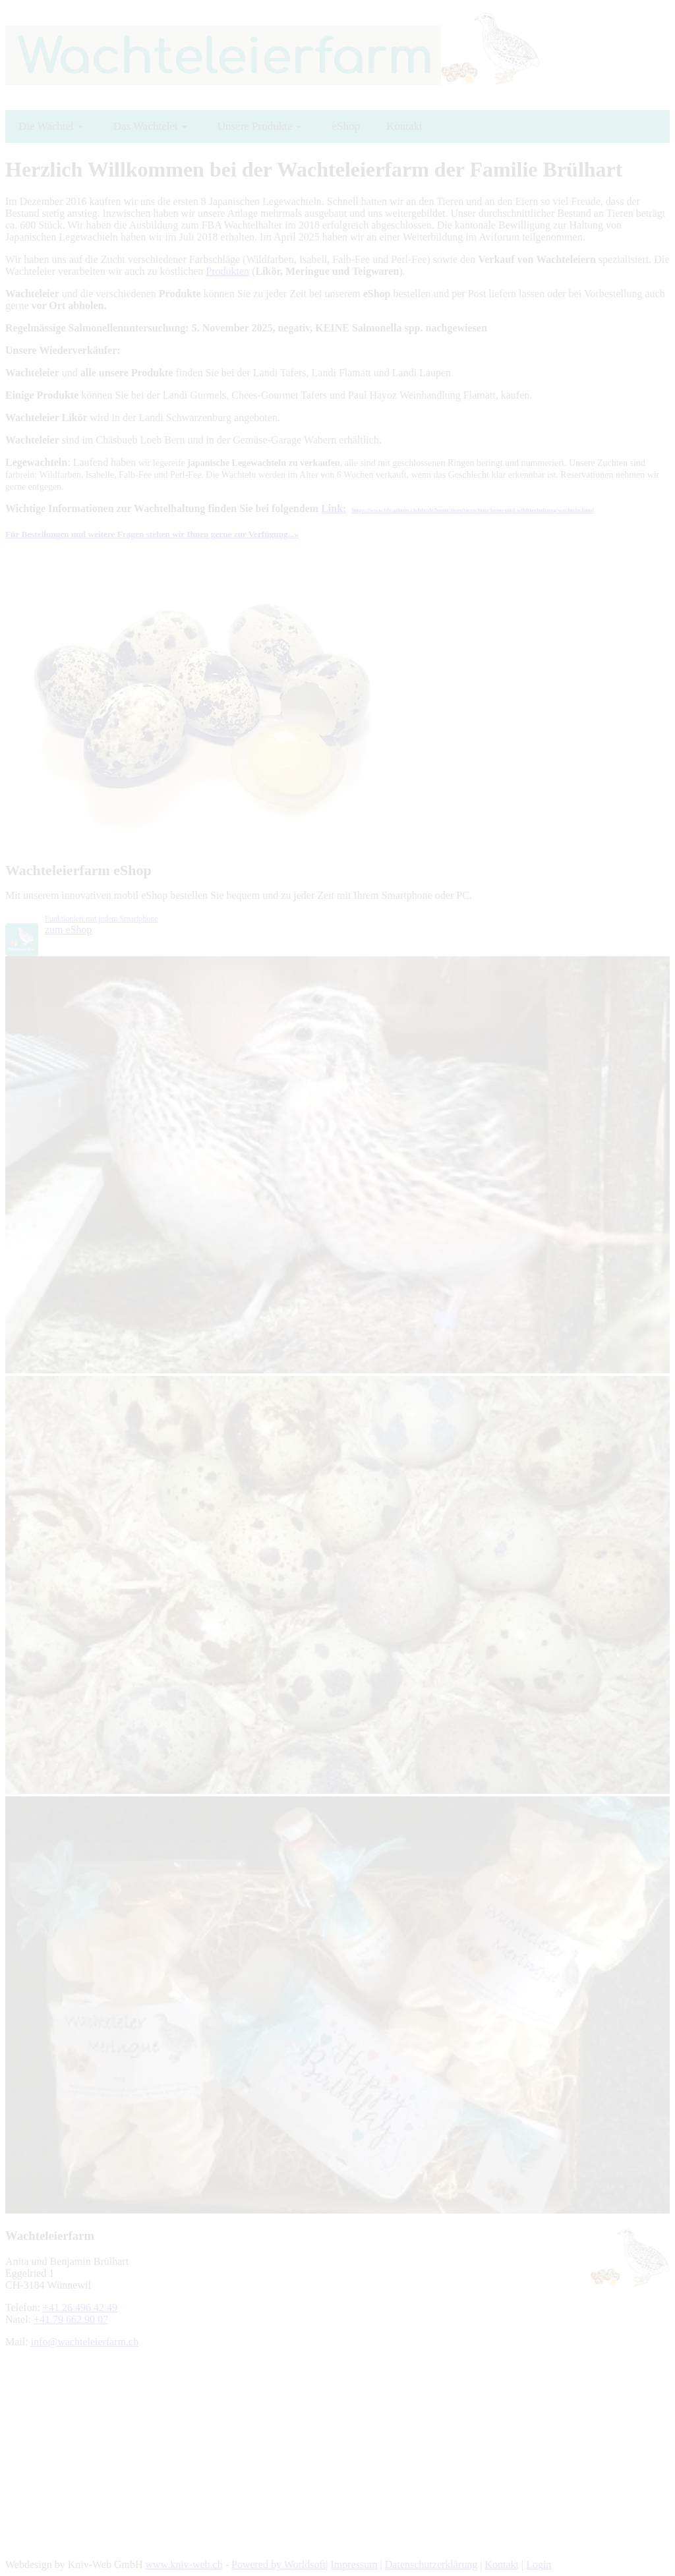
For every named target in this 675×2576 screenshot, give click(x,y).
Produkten (227, 271)
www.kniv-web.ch (184, 2564)
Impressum (353, 2564)
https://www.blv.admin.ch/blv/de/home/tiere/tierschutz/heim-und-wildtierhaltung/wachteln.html (472, 510)
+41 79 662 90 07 (71, 2319)
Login (538, 2564)
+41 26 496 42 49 (80, 2307)
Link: (333, 508)
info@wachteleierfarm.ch (85, 2341)
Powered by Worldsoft (278, 2564)
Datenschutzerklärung (431, 2564)
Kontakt (501, 2564)
